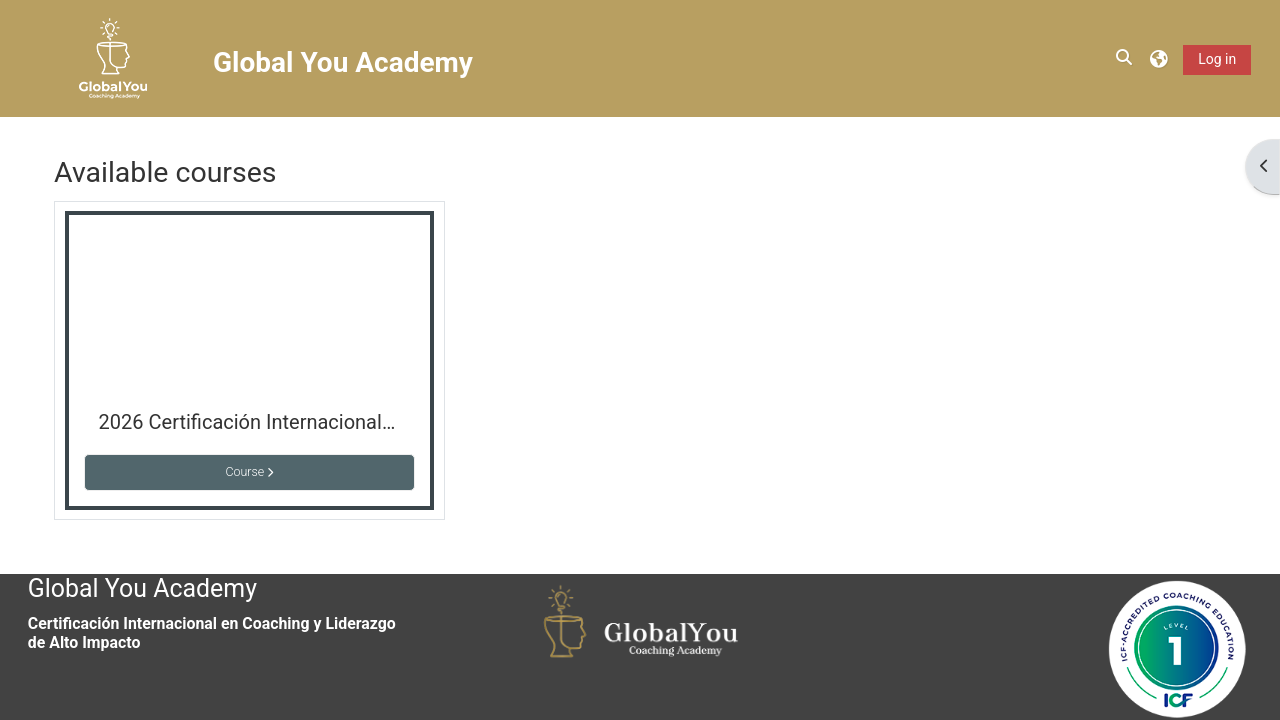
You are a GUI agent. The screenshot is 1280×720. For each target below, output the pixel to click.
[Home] (113, 57)
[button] (1125, 58)
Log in (1217, 59)
